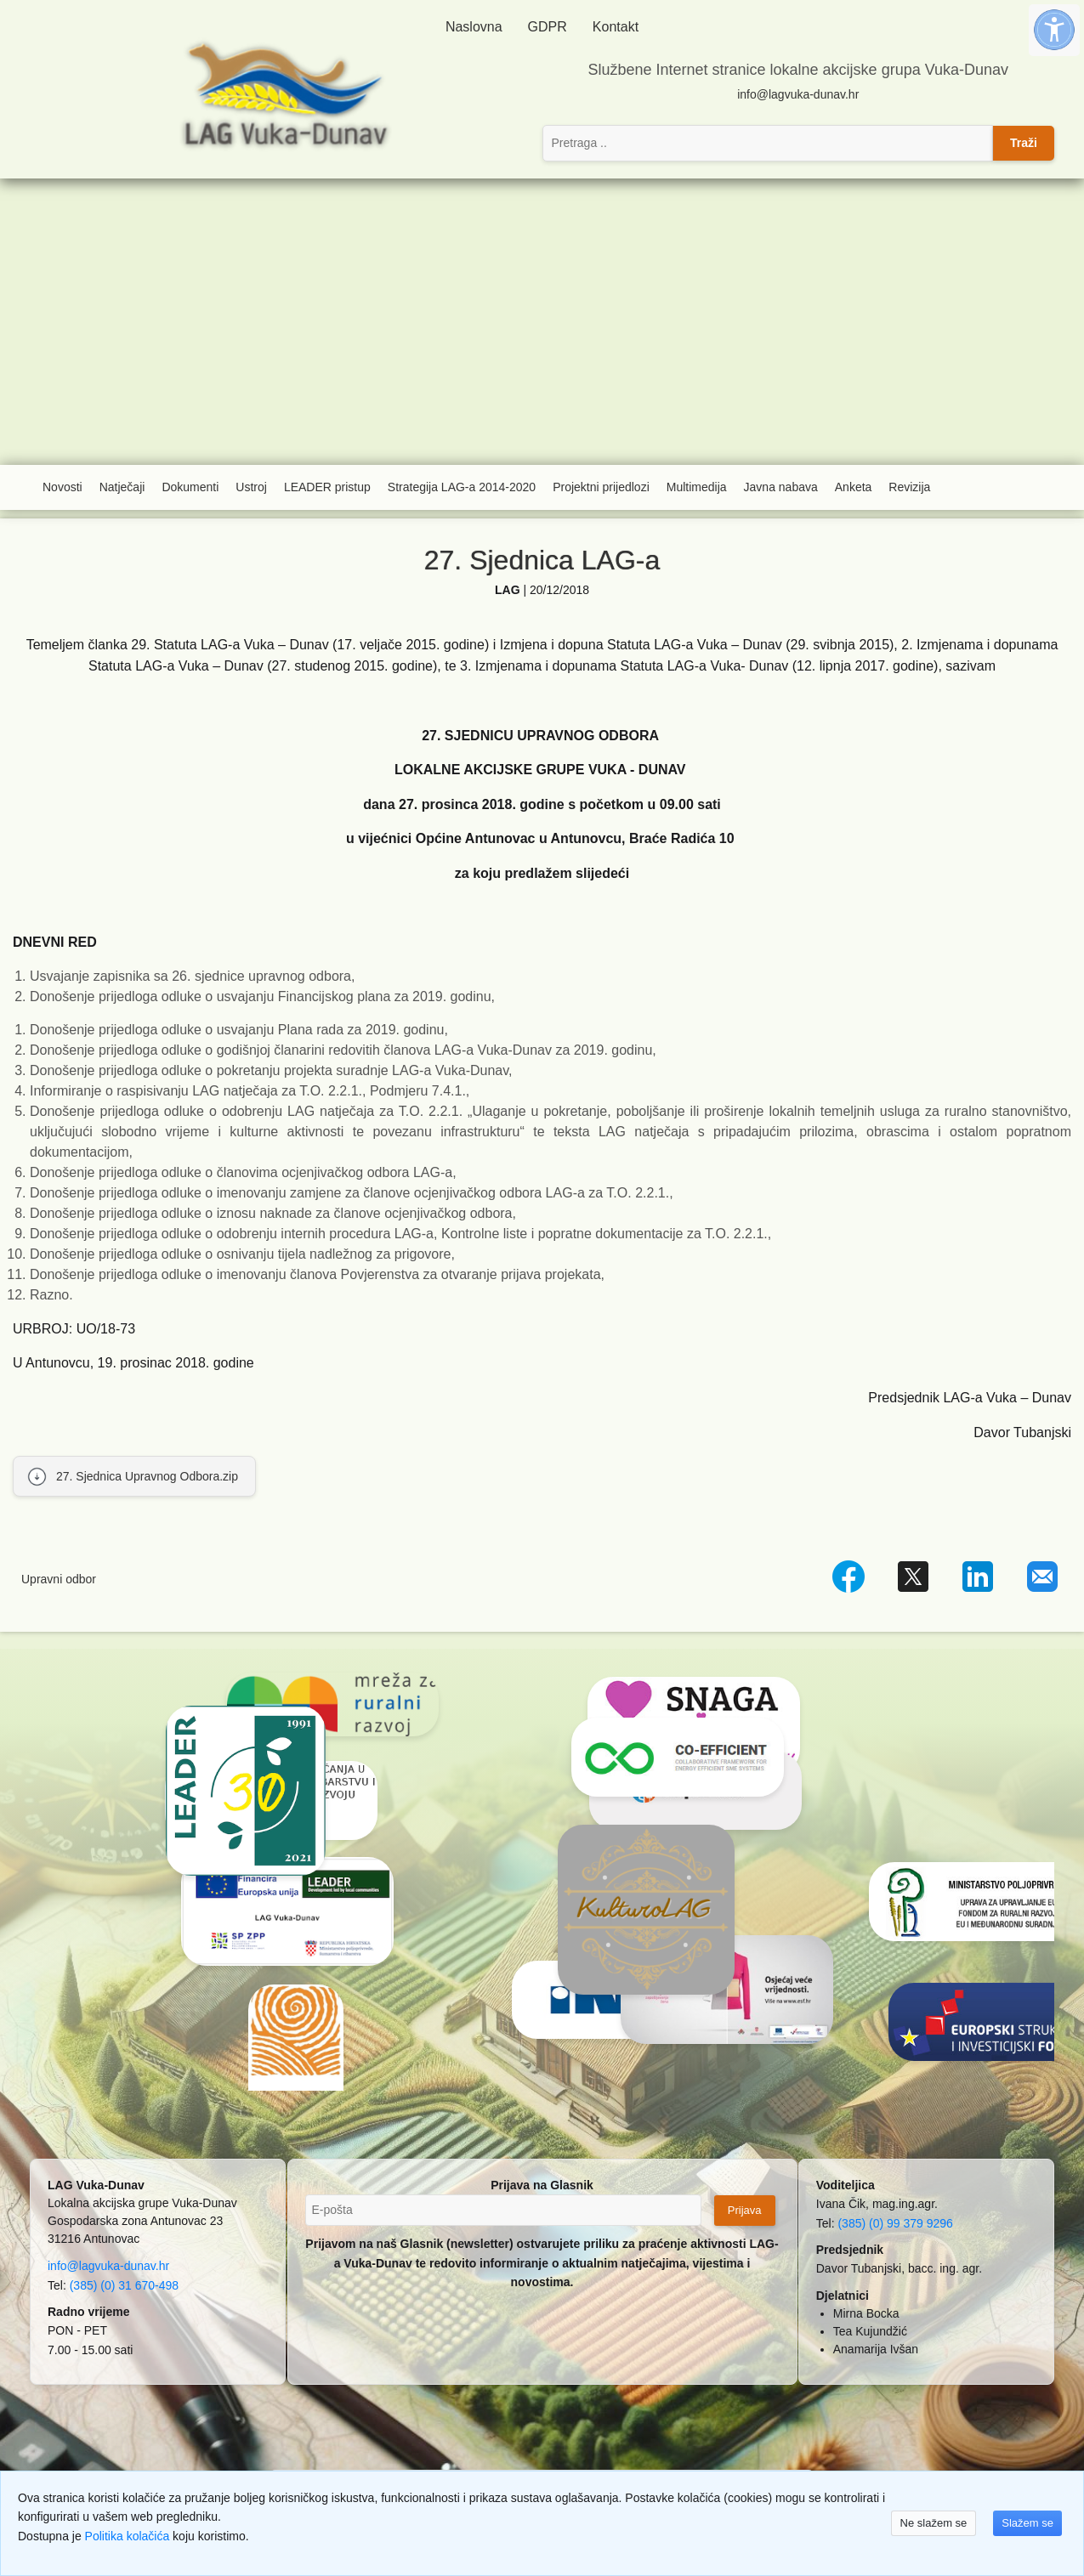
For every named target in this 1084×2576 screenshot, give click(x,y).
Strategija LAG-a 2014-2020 (462, 487)
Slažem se (1027, 2523)
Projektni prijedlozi (601, 487)
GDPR (547, 27)
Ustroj (251, 487)
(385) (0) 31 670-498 (124, 2285)
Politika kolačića (127, 2536)
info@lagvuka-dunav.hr (798, 94)
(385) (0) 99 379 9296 (894, 2223)
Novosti (62, 487)
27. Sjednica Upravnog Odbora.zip (147, 1476)
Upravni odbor (58, 1579)
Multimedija (697, 487)
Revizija (909, 487)
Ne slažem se (934, 2523)
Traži (1023, 143)
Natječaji (122, 487)
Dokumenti (190, 487)
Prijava (745, 2210)
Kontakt (615, 27)
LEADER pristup (327, 487)
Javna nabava (781, 487)
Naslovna (474, 27)
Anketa (853, 487)
